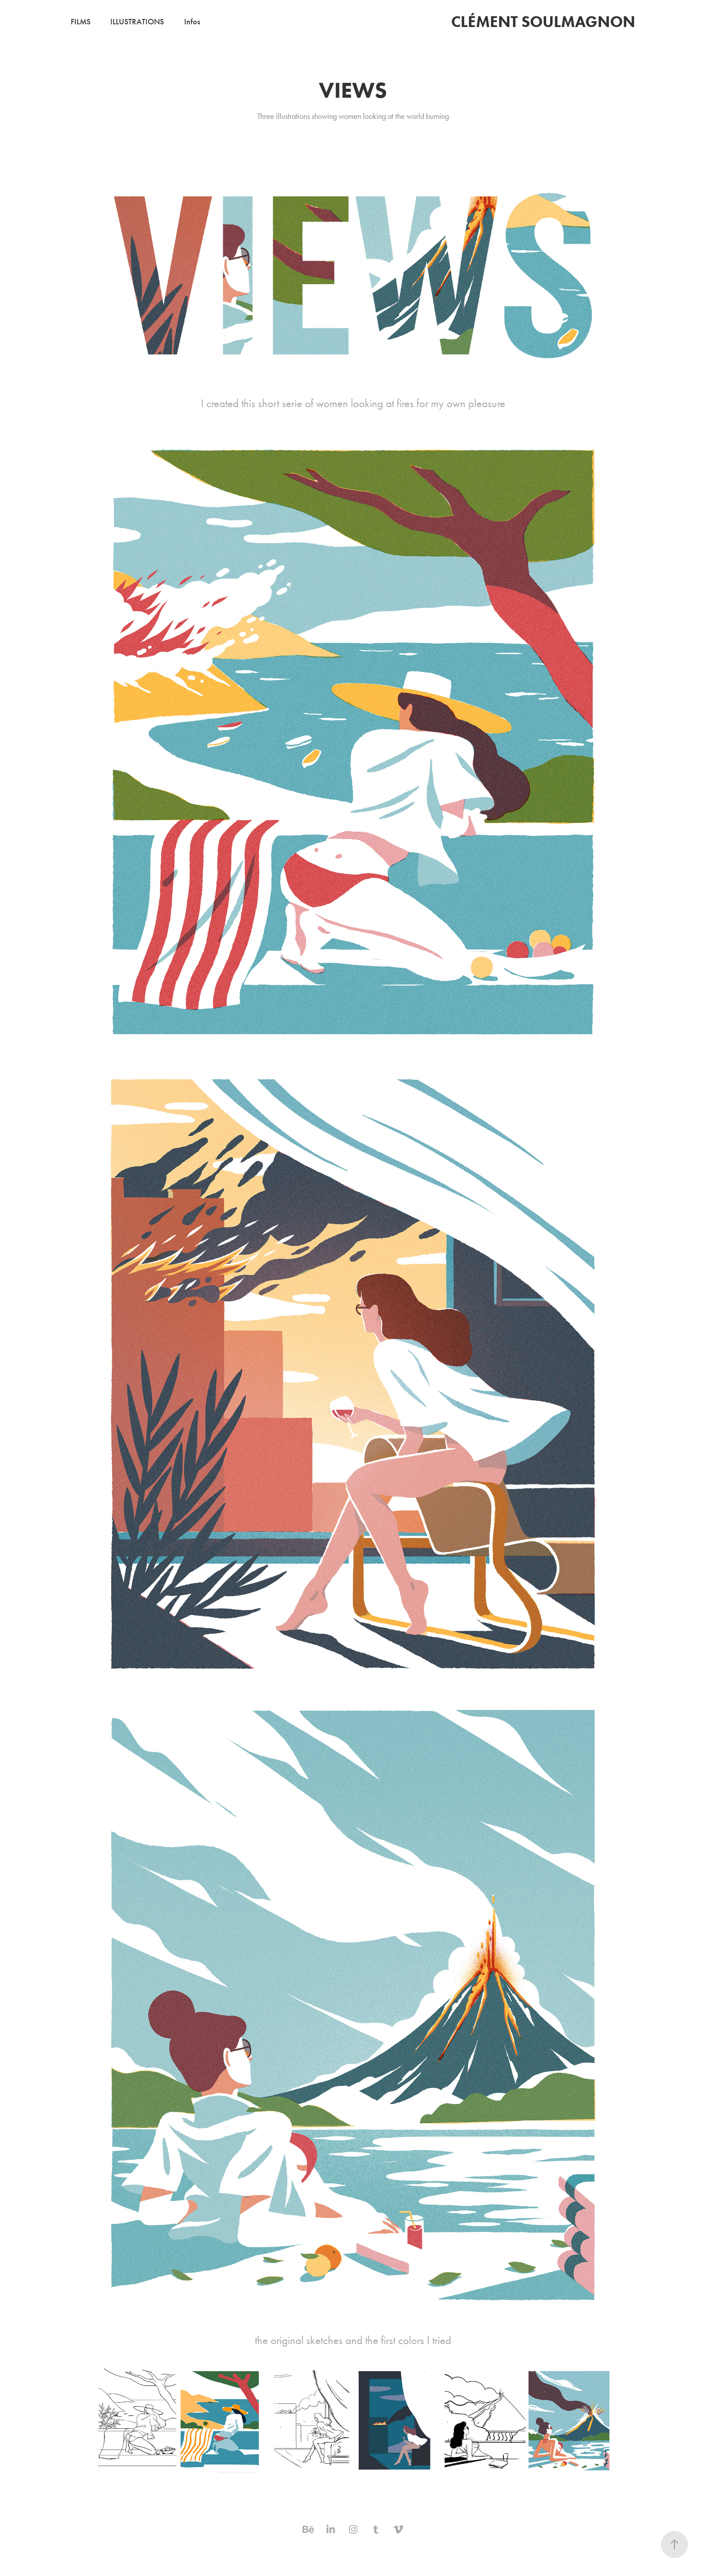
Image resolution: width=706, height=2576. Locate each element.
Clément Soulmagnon (543, 21)
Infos (192, 22)
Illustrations (137, 22)
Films (81, 22)
